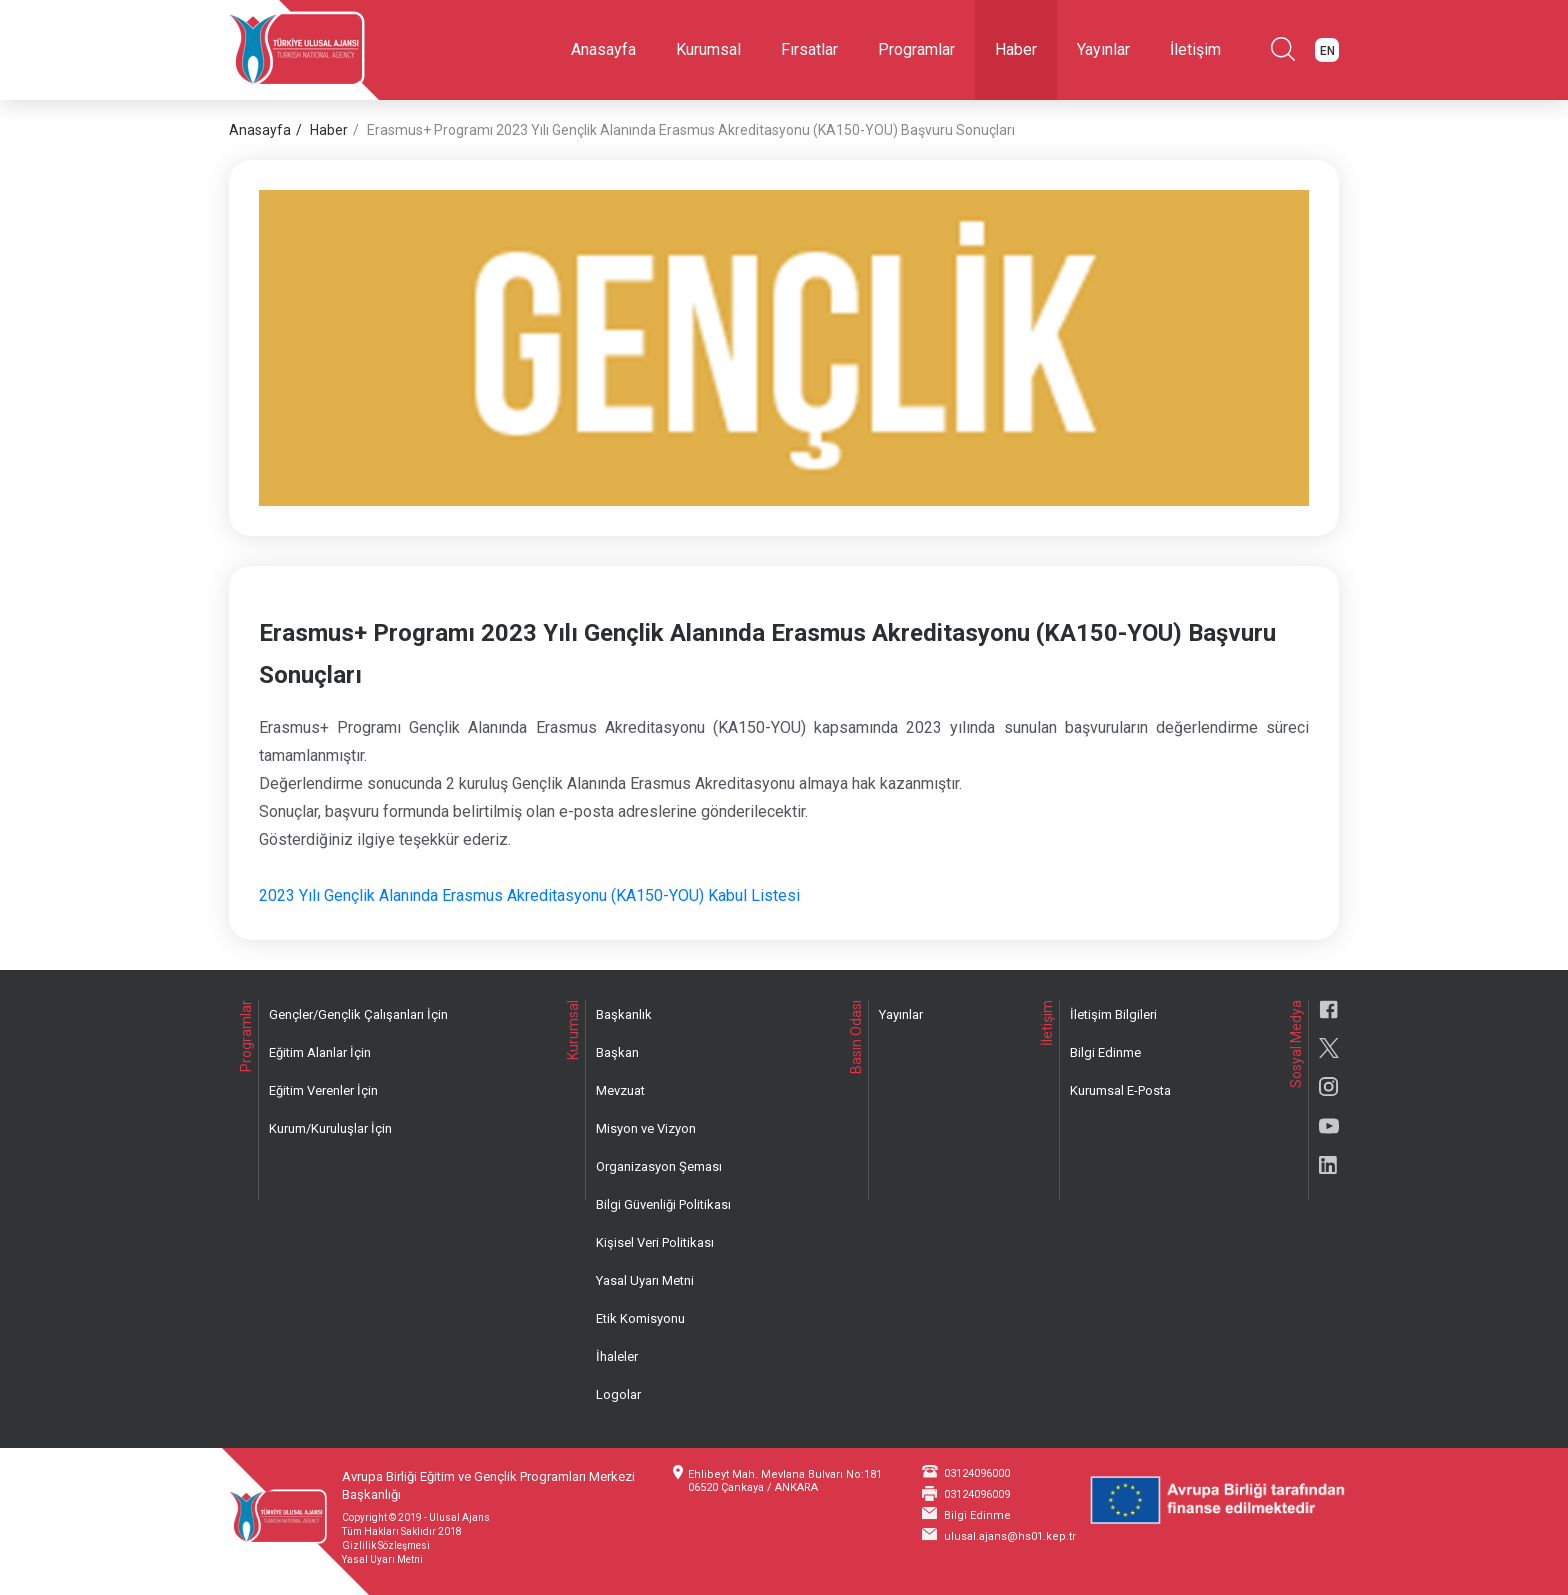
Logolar (618, 1394)
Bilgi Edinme (1105, 1052)
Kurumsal (708, 49)
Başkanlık (624, 1014)
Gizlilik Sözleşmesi (386, 1545)
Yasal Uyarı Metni (645, 1280)
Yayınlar (1103, 49)
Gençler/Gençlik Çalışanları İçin (358, 1014)
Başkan (617, 1052)
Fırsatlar (809, 49)
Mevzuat (620, 1090)
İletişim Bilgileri (1113, 1014)
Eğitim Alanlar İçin (320, 1052)
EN (1327, 51)
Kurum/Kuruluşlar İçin (330, 1128)
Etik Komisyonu (640, 1318)
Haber (1016, 49)
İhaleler (617, 1356)
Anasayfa (603, 49)
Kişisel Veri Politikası (655, 1242)
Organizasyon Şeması (659, 1166)
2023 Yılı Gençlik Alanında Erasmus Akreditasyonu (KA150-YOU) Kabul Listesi (529, 895)
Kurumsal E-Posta (1120, 1090)
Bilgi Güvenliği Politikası (663, 1204)
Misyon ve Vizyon (646, 1128)
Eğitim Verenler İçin (323, 1090)
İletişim (1195, 49)
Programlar (916, 49)
